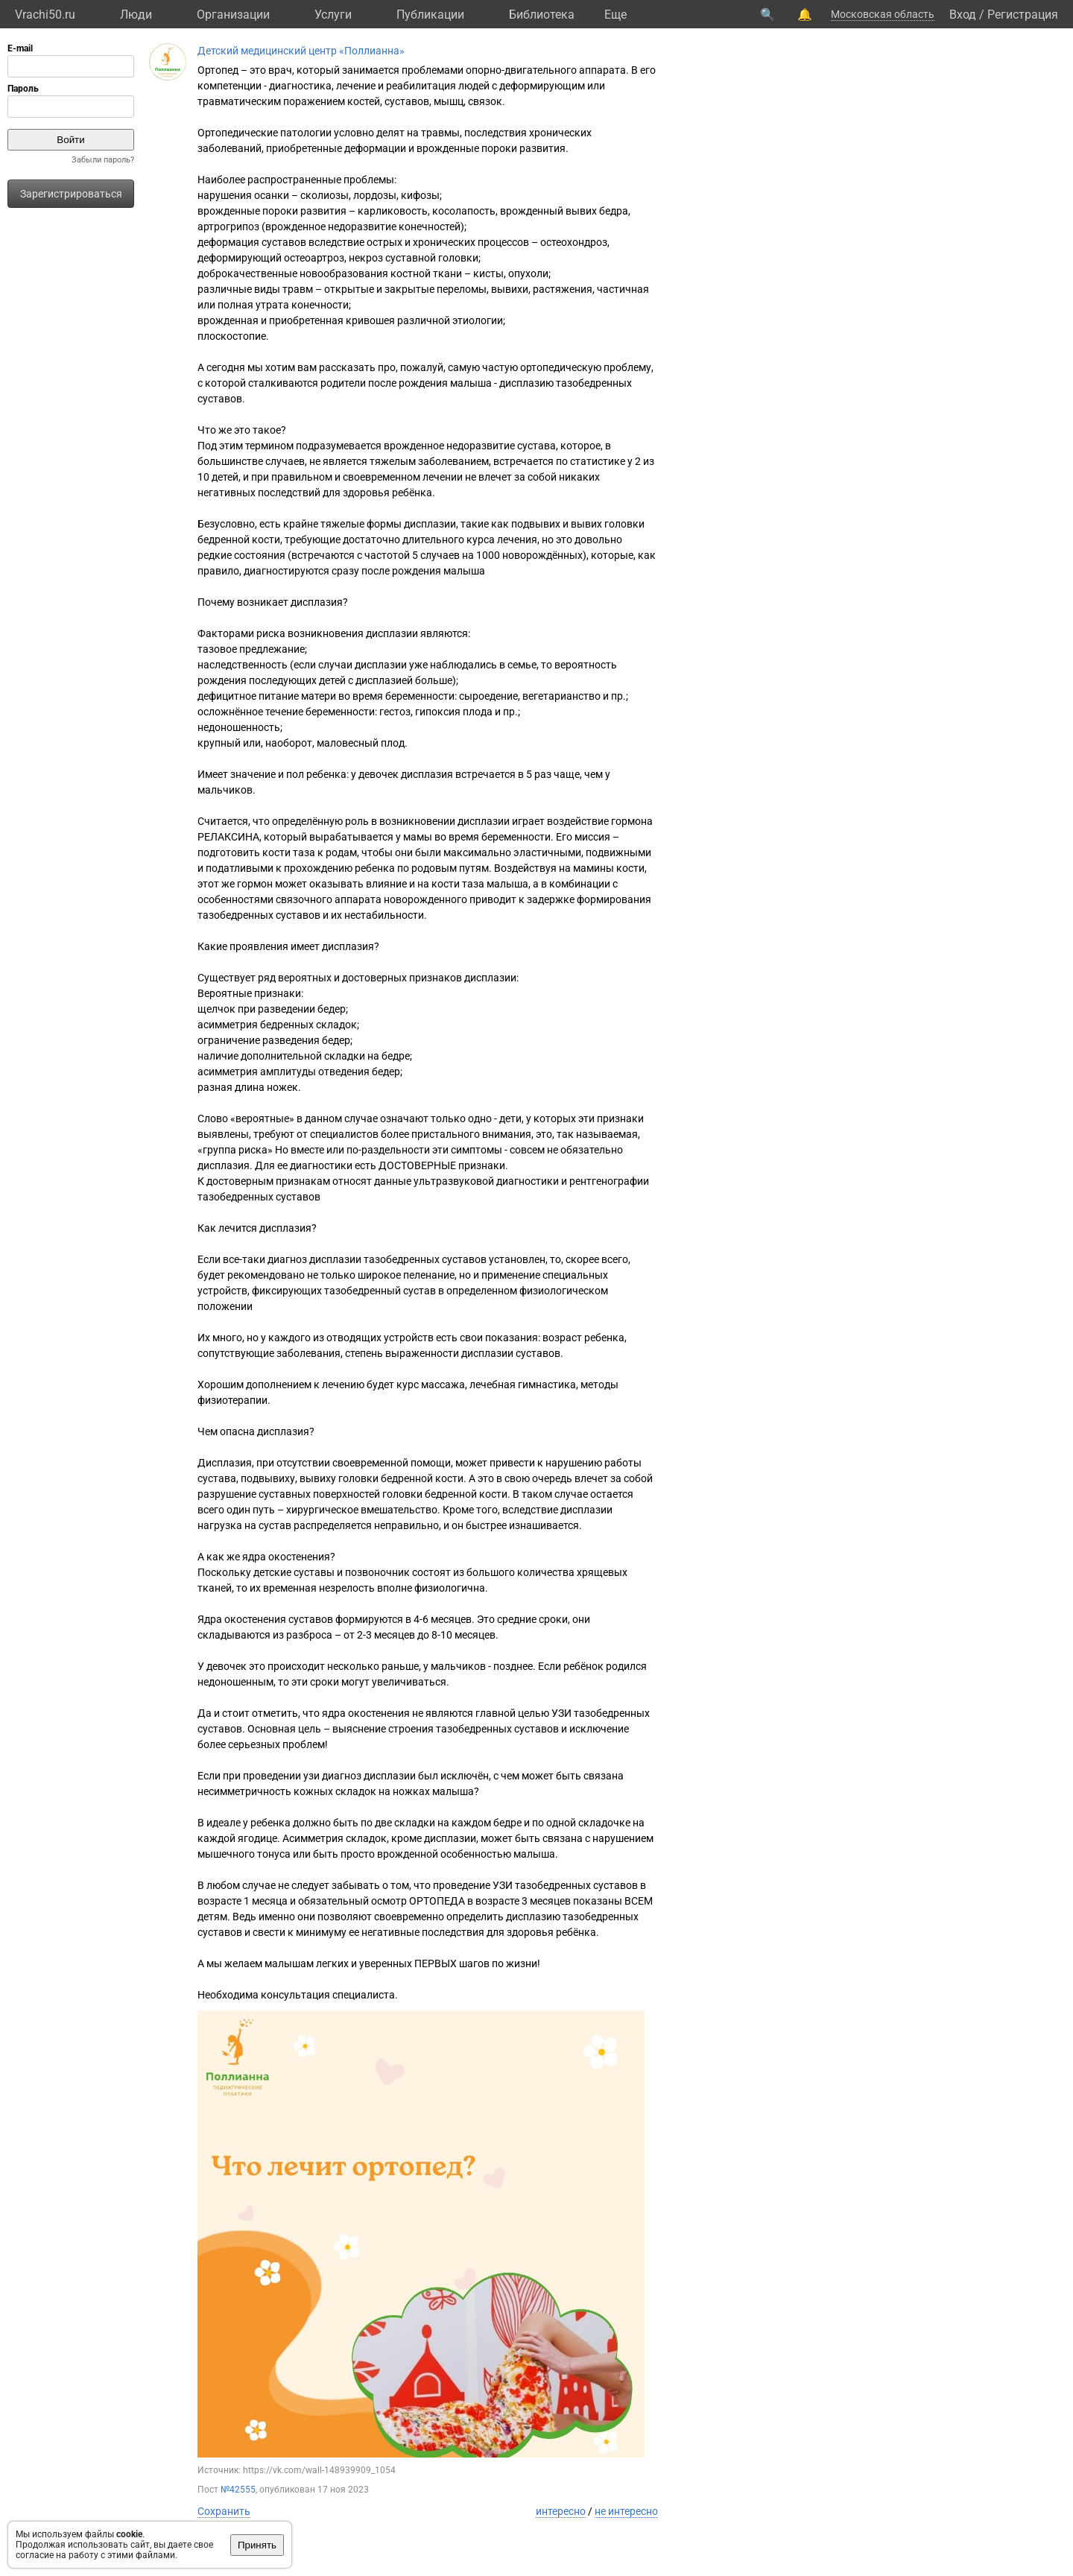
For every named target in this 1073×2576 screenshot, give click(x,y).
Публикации (430, 14)
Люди (136, 14)
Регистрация (1022, 14)
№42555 (238, 2489)
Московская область (882, 14)
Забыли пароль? (103, 160)
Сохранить (223, 2511)
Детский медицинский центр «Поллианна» (301, 51)
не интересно (626, 2511)
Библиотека (542, 14)
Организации (233, 14)
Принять (257, 2545)
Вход (962, 14)
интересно (561, 2511)
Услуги (333, 14)
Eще (615, 14)
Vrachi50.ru (45, 14)
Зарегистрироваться (71, 194)
